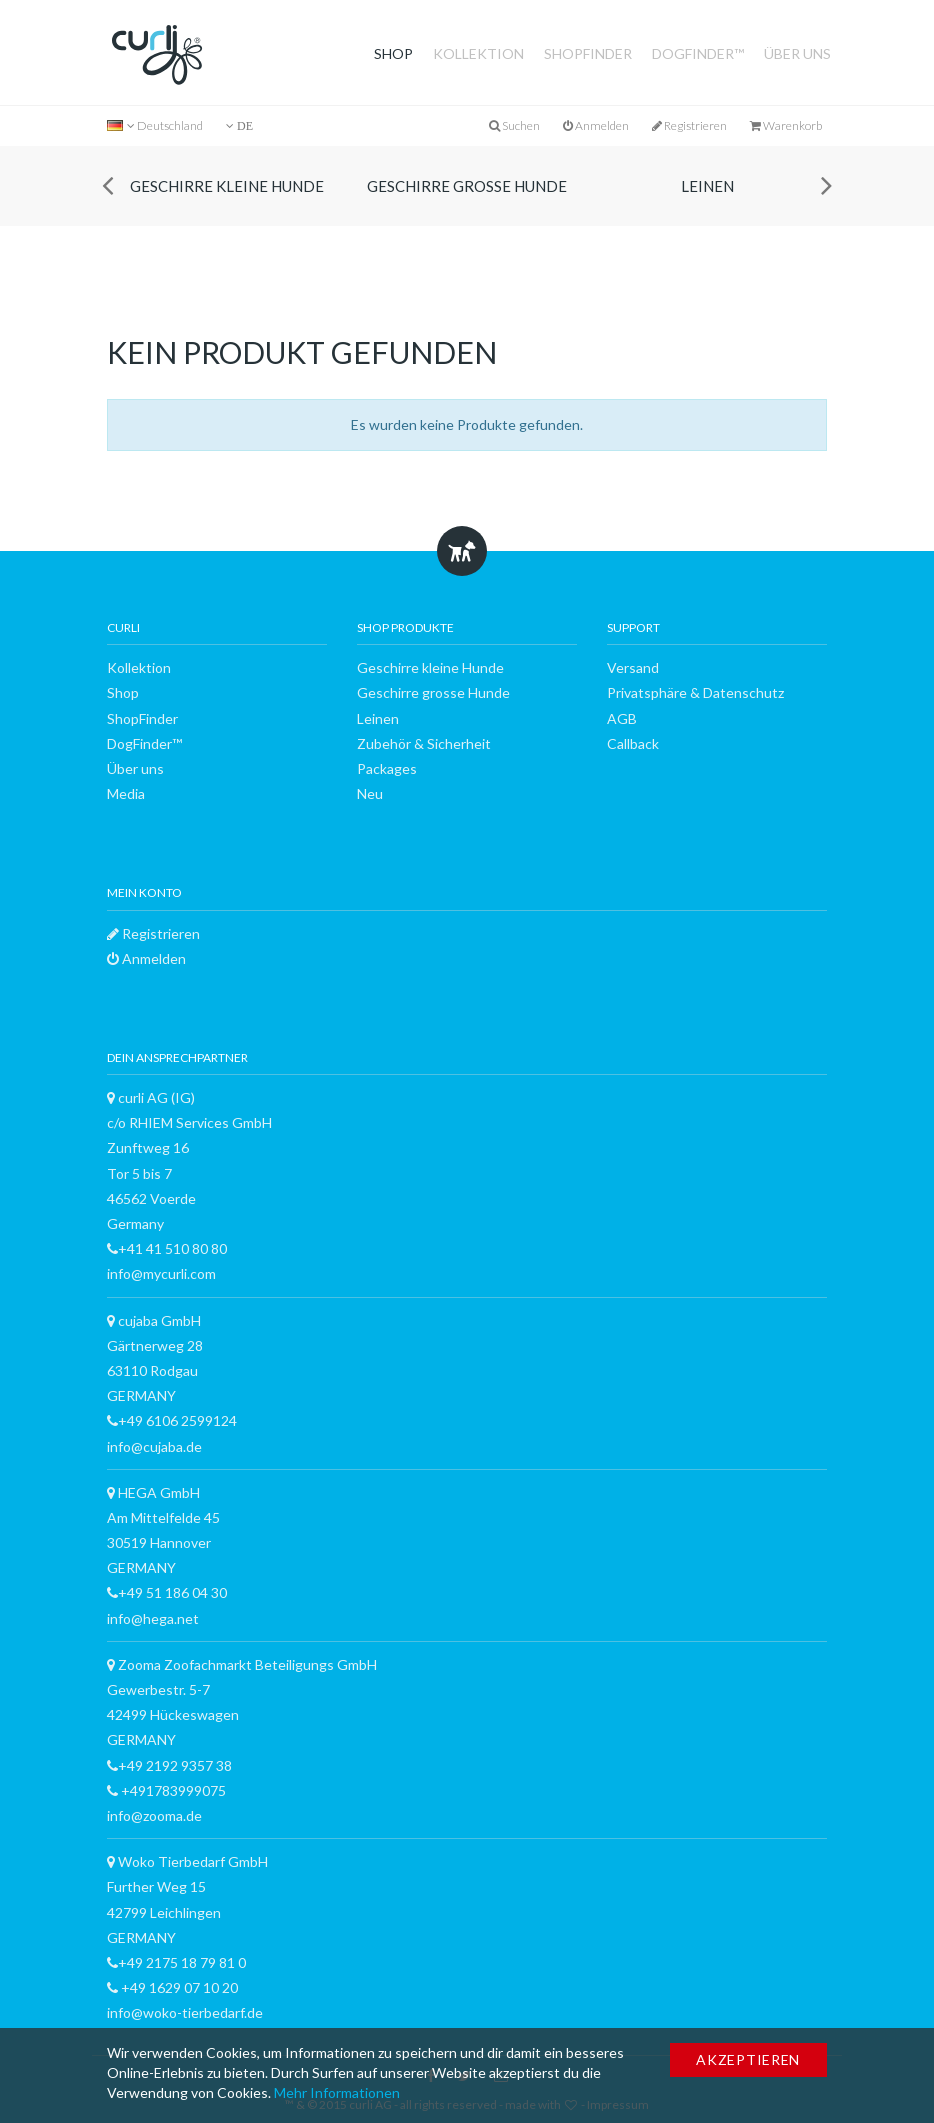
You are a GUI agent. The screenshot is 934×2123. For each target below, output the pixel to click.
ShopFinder (588, 53)
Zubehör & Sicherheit (424, 743)
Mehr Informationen (337, 2092)
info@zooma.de (154, 1815)
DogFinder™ (698, 53)
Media (126, 793)
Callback (633, 743)
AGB (622, 718)
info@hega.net (153, 1618)
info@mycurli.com (161, 1273)
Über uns (797, 53)
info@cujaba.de (154, 1446)
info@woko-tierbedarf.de (185, 2012)
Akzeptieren (748, 2059)
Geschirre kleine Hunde (227, 186)
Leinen (707, 186)
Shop (393, 53)
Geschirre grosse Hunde (467, 186)
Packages (387, 768)
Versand (633, 667)
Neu (370, 793)
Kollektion (478, 53)
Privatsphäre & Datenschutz (695, 692)
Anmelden (596, 125)
